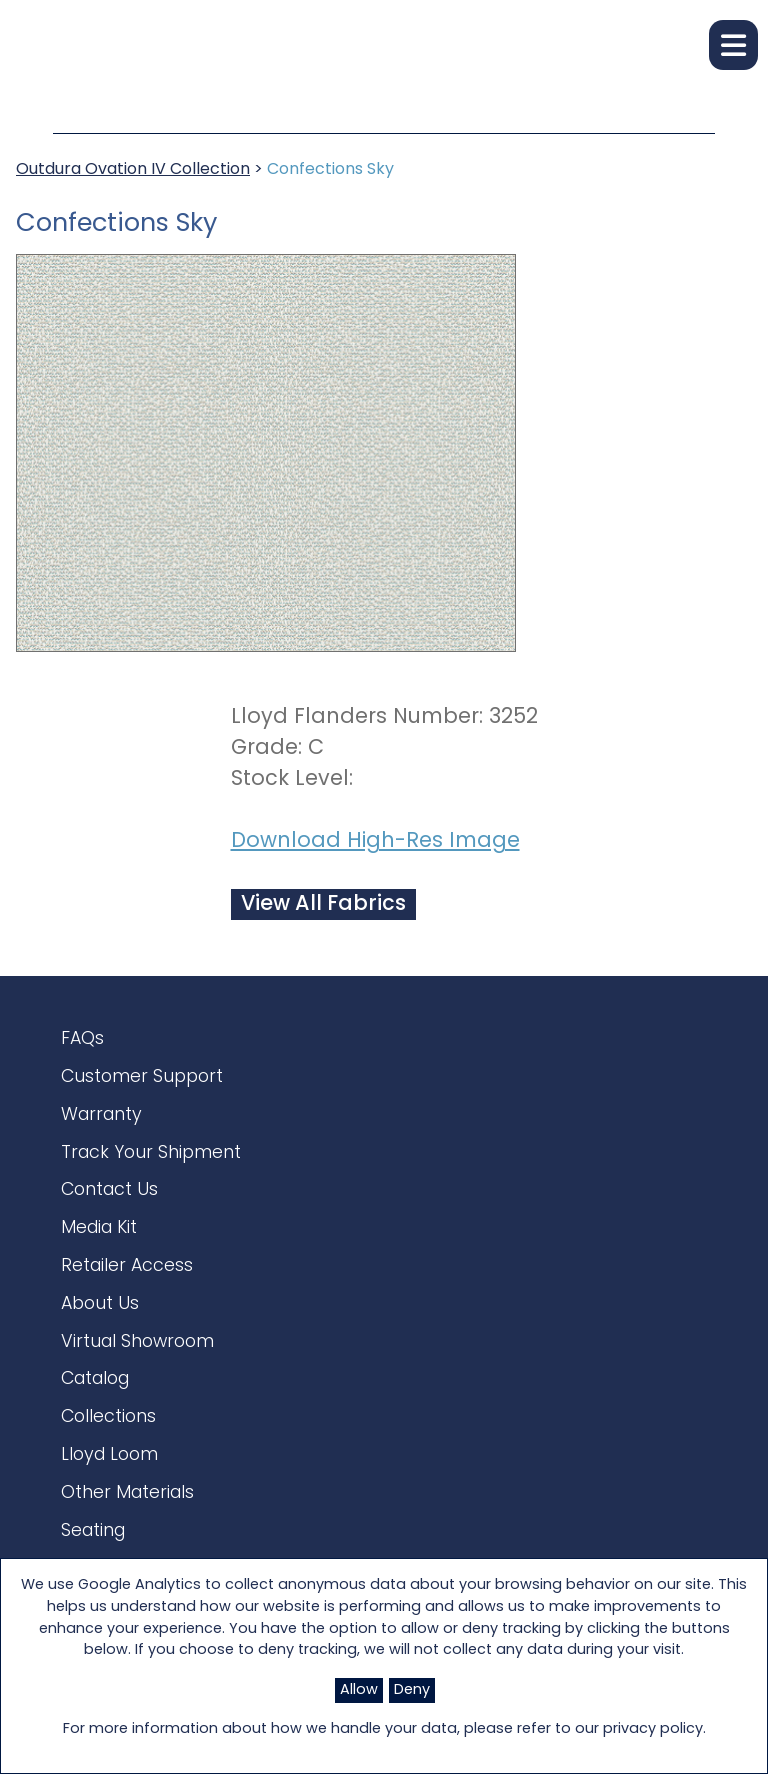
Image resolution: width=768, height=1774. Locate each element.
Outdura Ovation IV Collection (133, 170)
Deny (412, 1690)
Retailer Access (127, 1275)
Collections (108, 1432)
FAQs (82, 1040)
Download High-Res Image (375, 841)
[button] (733, 45)
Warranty (101, 1119)
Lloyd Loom (109, 1471)
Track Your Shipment (151, 1158)
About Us (100, 1314)
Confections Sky (330, 170)
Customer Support (142, 1079)
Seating (93, 1550)
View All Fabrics (323, 904)
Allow (359, 1690)
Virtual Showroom (137, 1354)
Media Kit (99, 1236)
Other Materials (127, 1510)
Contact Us (109, 1197)
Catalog (95, 1393)
